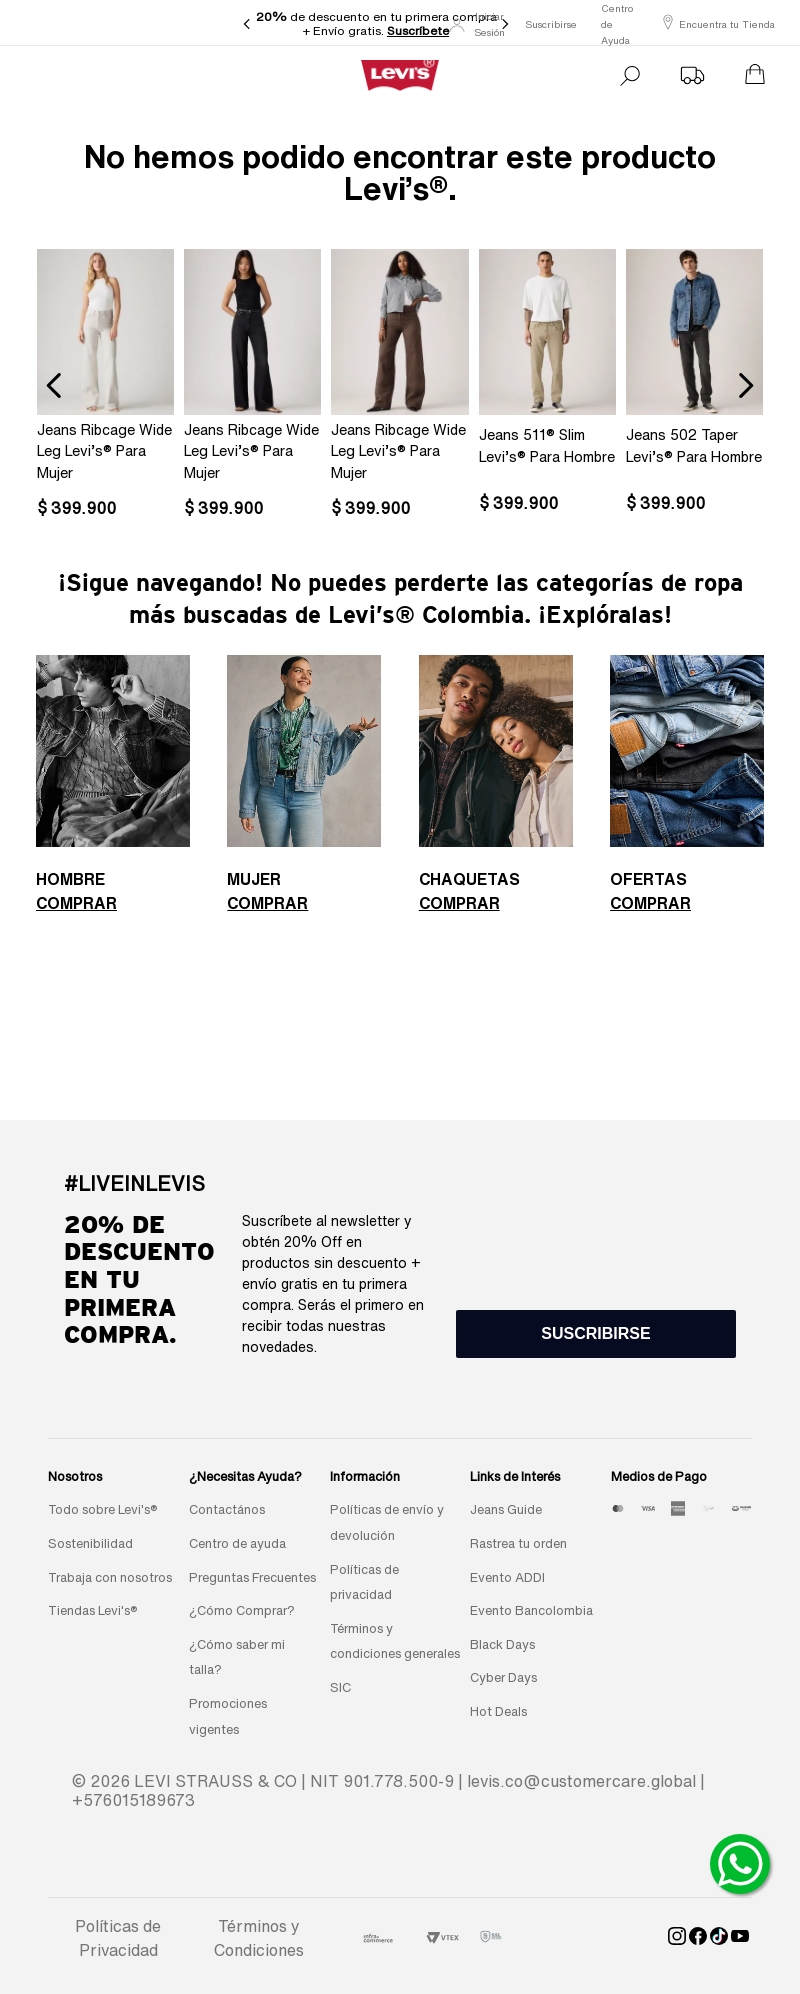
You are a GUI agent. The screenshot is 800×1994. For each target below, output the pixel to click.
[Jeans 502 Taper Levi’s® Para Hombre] (694, 385)
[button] (596, 1334)
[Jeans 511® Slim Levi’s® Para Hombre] (547, 385)
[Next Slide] (505, 24)
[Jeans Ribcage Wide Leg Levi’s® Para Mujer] (105, 385)
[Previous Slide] (247, 24)
